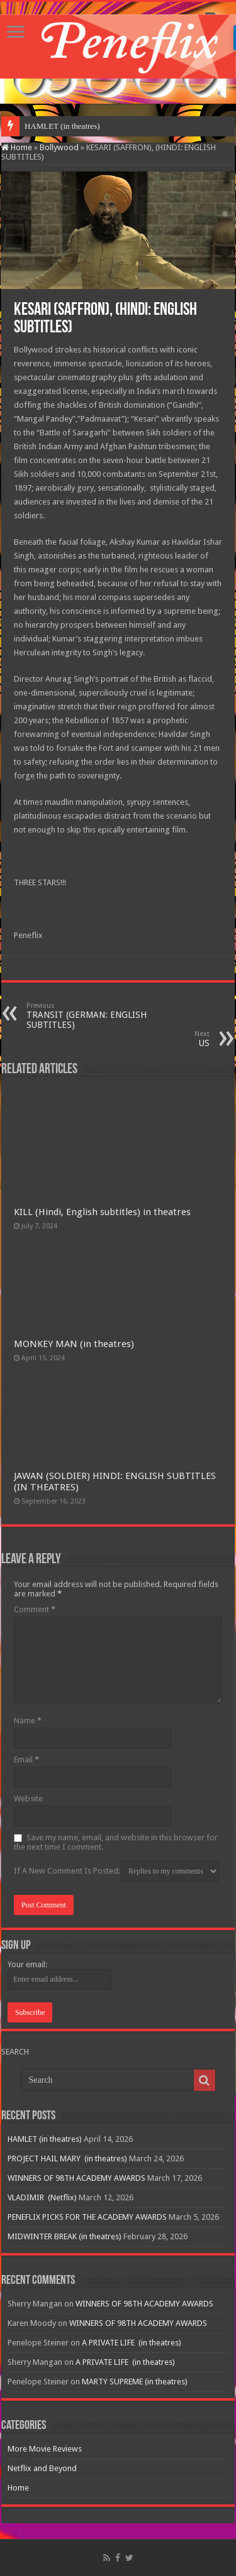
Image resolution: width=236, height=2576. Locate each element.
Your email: (27, 1964)
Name (28, 1720)
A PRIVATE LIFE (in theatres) (131, 2342)
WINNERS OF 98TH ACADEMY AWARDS (76, 2178)
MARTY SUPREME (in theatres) (135, 2381)
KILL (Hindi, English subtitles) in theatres (102, 1212)
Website (28, 1798)
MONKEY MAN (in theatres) (74, 1344)
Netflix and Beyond (42, 2468)
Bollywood (59, 147)
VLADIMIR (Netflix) (42, 2197)
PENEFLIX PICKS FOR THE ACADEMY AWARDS (87, 2217)
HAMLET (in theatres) (62, 126)
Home (16, 147)
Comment (34, 1609)
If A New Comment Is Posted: (116, 1871)
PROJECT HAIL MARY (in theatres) (67, 2158)
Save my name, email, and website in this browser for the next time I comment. (116, 1842)
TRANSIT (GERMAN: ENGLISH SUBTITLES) (90, 1015)
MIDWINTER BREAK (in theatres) (64, 2236)
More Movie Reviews (45, 2448)
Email (26, 1759)
